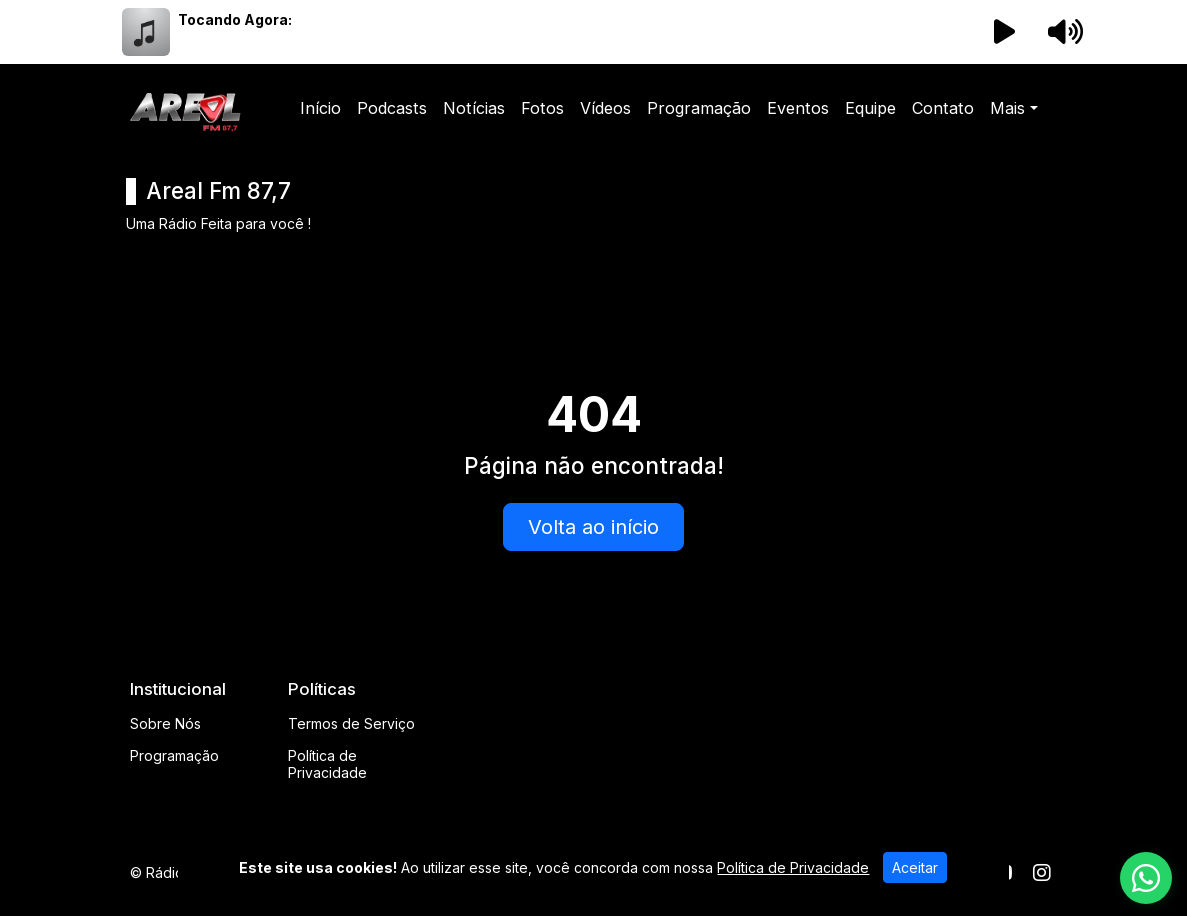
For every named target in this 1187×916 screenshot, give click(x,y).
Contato (943, 108)
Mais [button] (1007, 108)
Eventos (798, 108)
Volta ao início (593, 527)
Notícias (474, 108)
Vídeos (605, 108)
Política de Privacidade (327, 764)
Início (320, 108)
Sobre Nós (165, 723)
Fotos (542, 108)
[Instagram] (1042, 873)
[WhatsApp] (1146, 878)
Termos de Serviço (351, 723)
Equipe (870, 108)
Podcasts (392, 108)
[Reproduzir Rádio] (1004, 32)
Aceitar (915, 867)
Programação (699, 108)
